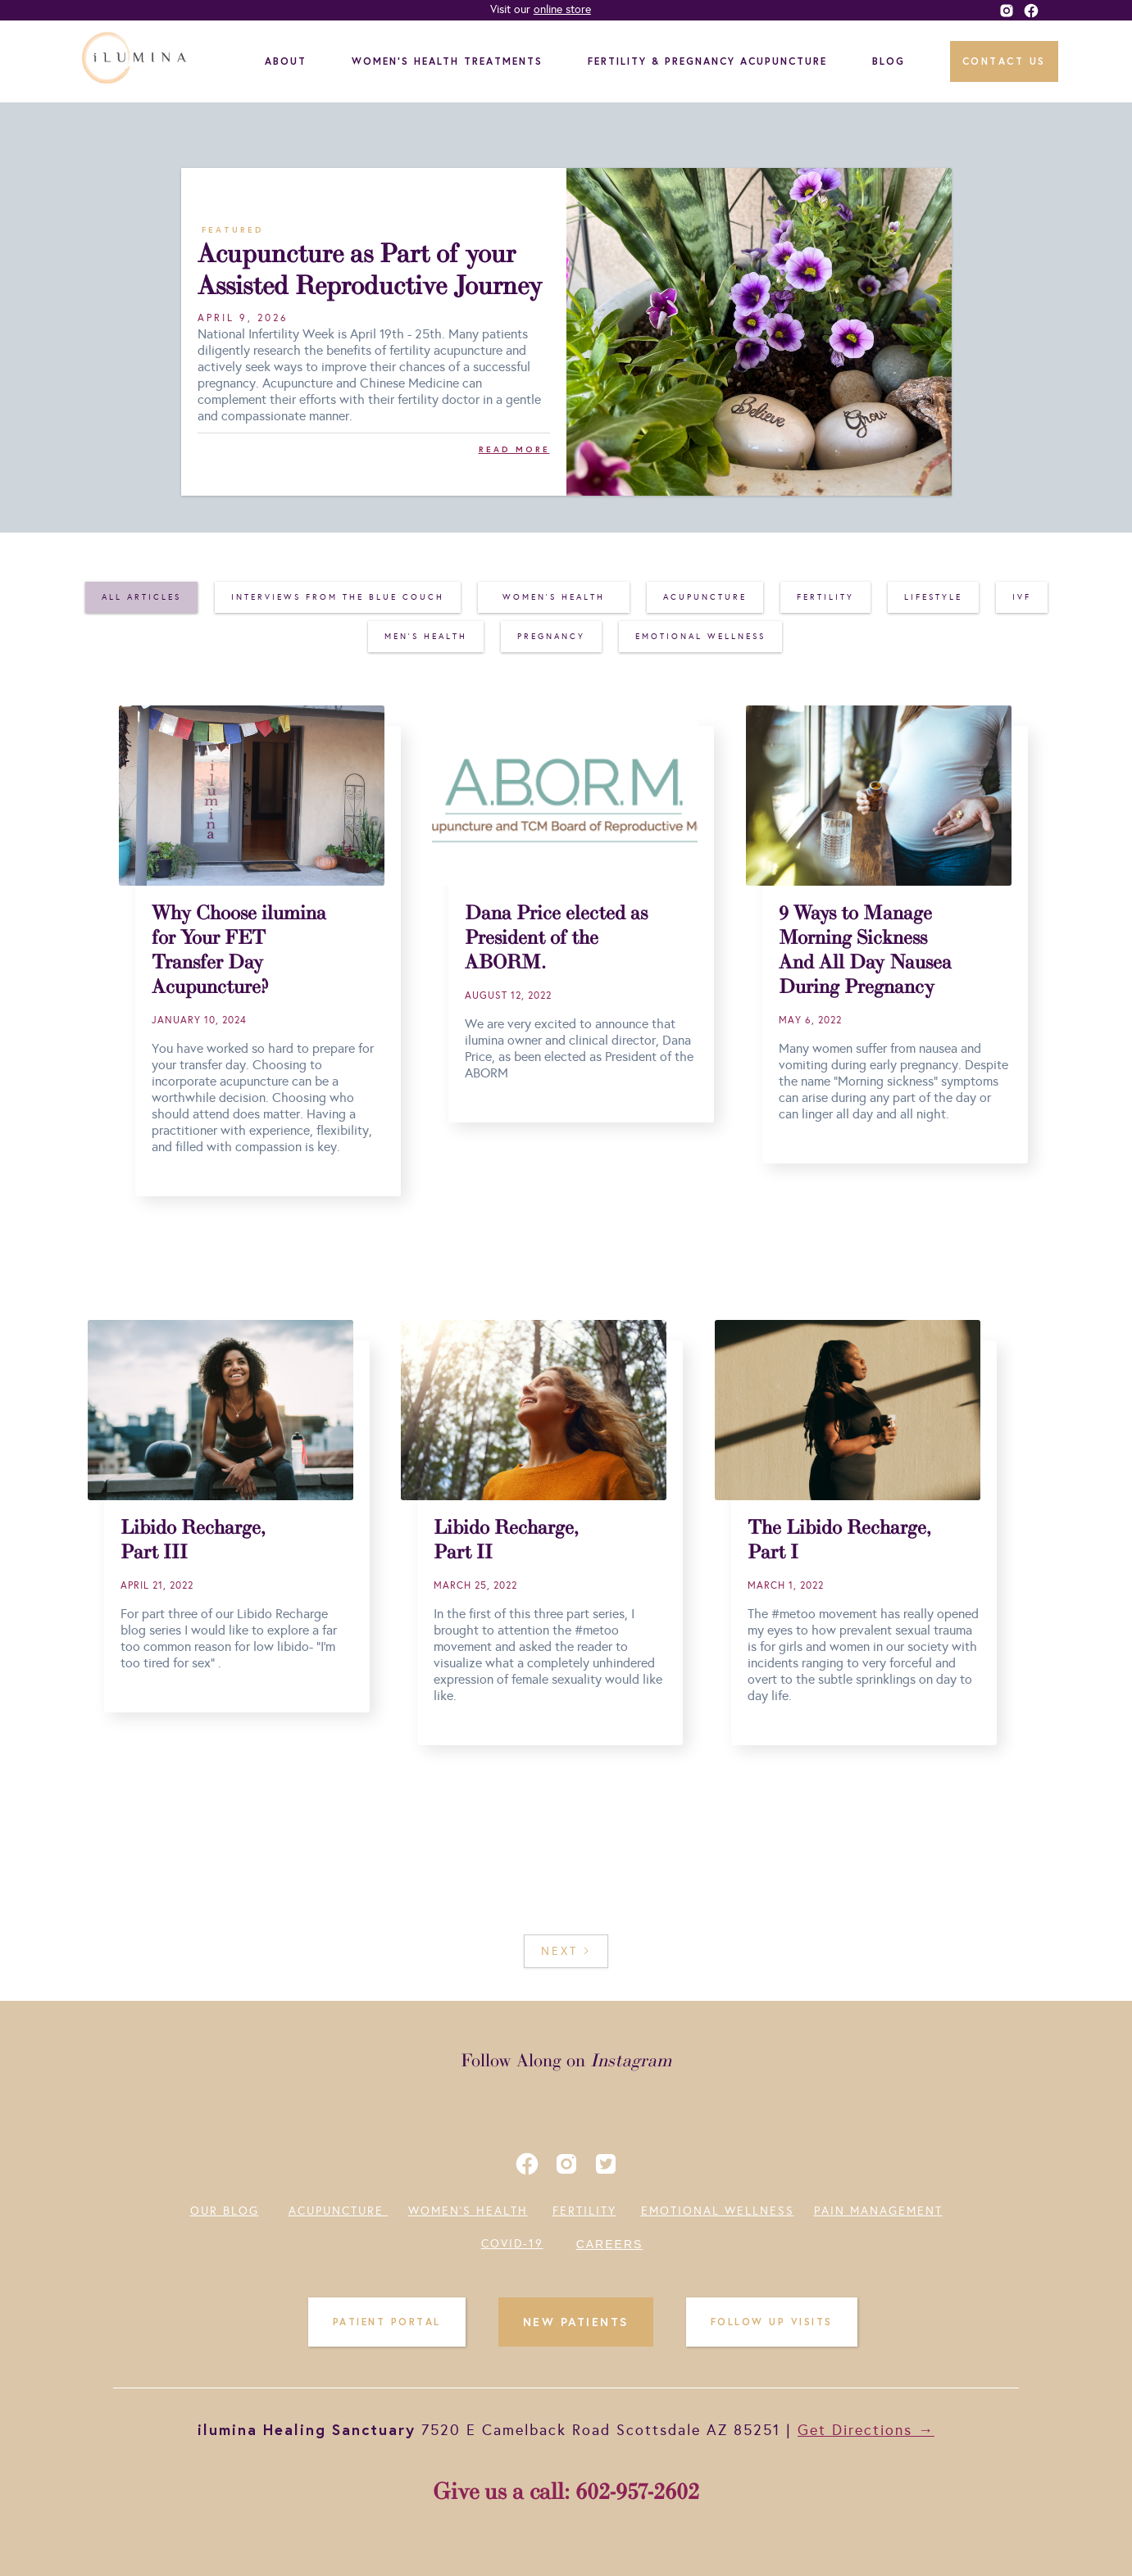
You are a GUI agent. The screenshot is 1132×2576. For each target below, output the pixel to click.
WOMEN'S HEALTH (468, 2211)
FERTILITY (584, 2211)
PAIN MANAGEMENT (878, 2211)
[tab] (141, 597)
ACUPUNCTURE (339, 2211)
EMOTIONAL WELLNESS (717, 2211)
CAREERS (609, 2244)
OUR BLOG (224, 2211)
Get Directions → (866, 2430)
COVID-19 (512, 2244)
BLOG (888, 61)
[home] (136, 61)
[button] (290, 61)
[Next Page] (566, 1951)
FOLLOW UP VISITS (772, 2321)
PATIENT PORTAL (387, 2321)
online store (562, 9)
